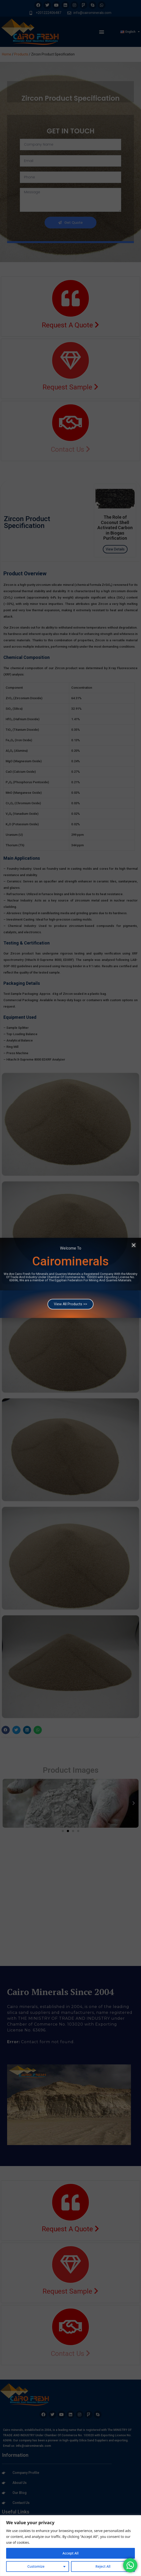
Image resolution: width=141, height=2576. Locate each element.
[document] (70, 1288)
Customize (36, 2566)
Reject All (102, 2566)
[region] (70, 2545)
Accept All (70, 2553)
